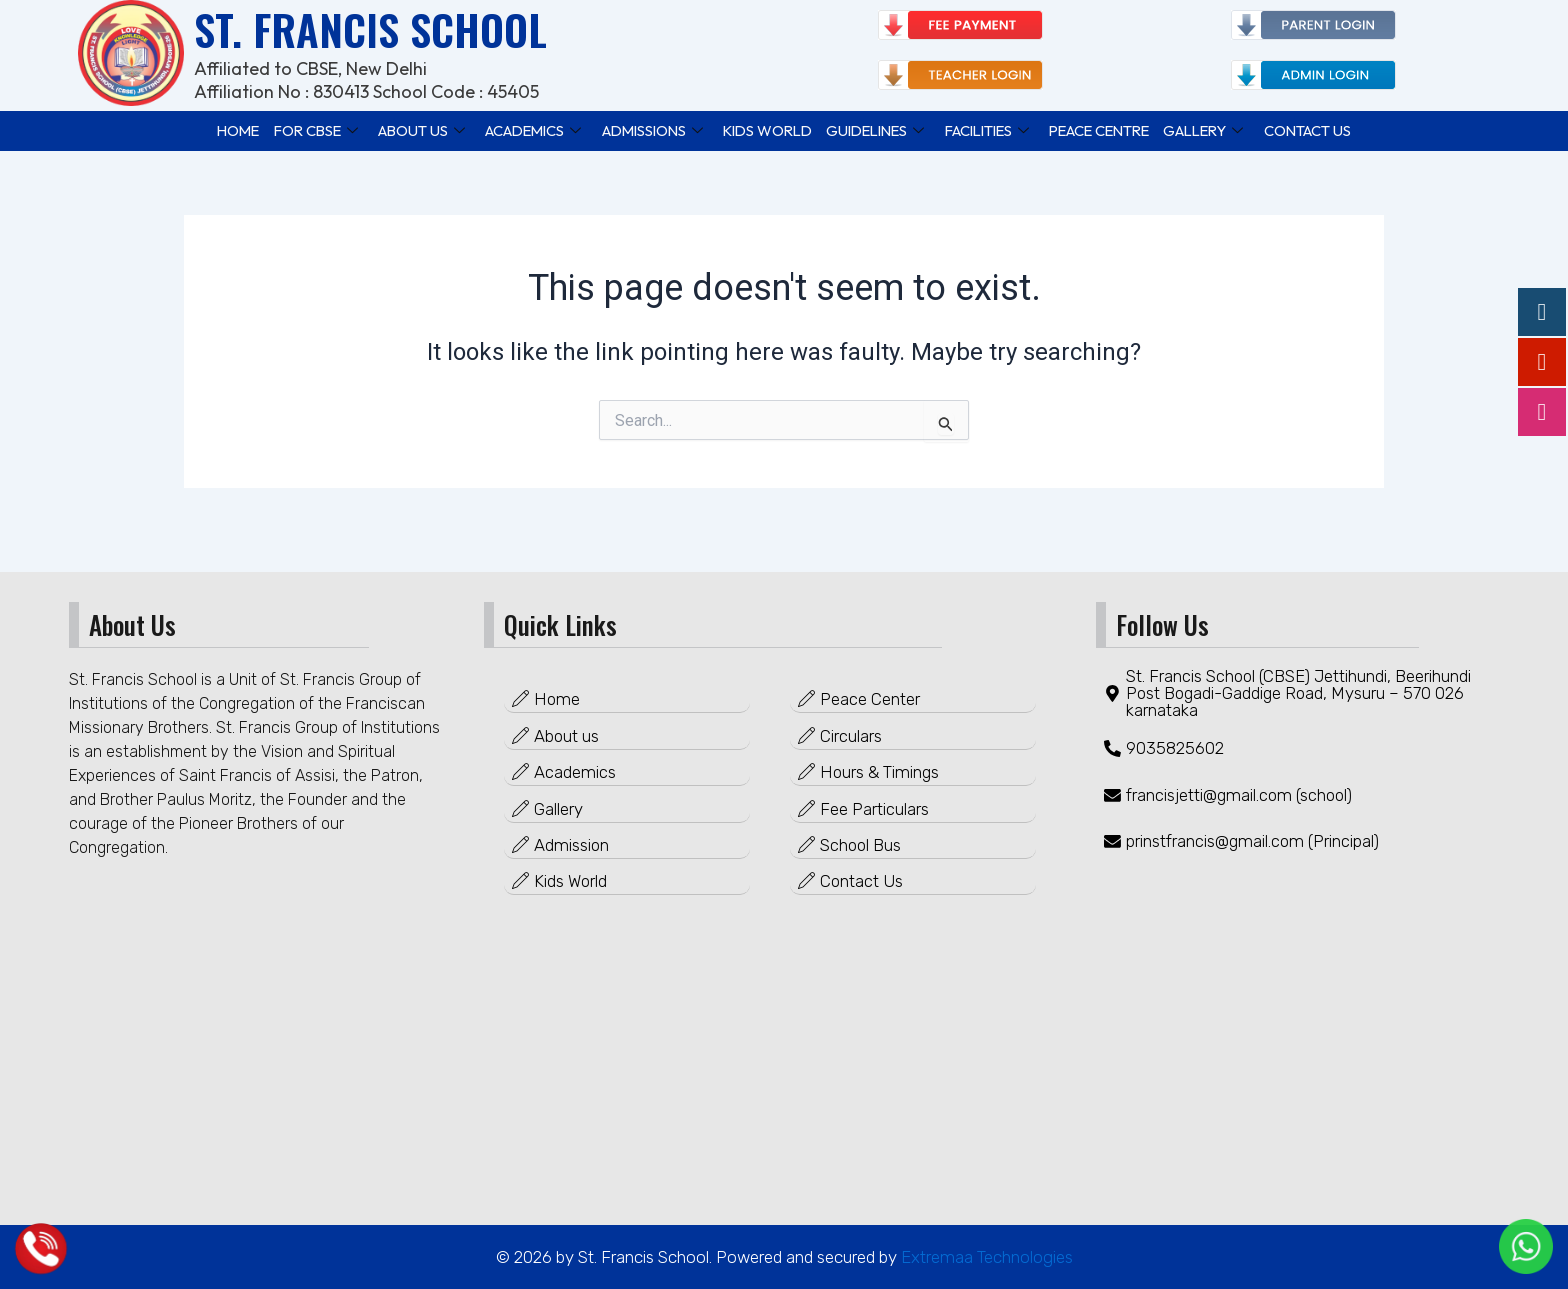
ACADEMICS (520, 129)
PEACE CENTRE (1113, 129)
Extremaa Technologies (985, 1257)
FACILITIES (995, 129)
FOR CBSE (298, 129)
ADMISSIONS (643, 129)
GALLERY (1223, 129)
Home (217, 129)
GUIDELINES (877, 129)
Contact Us (1329, 129)
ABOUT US (406, 129)
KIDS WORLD (763, 129)
